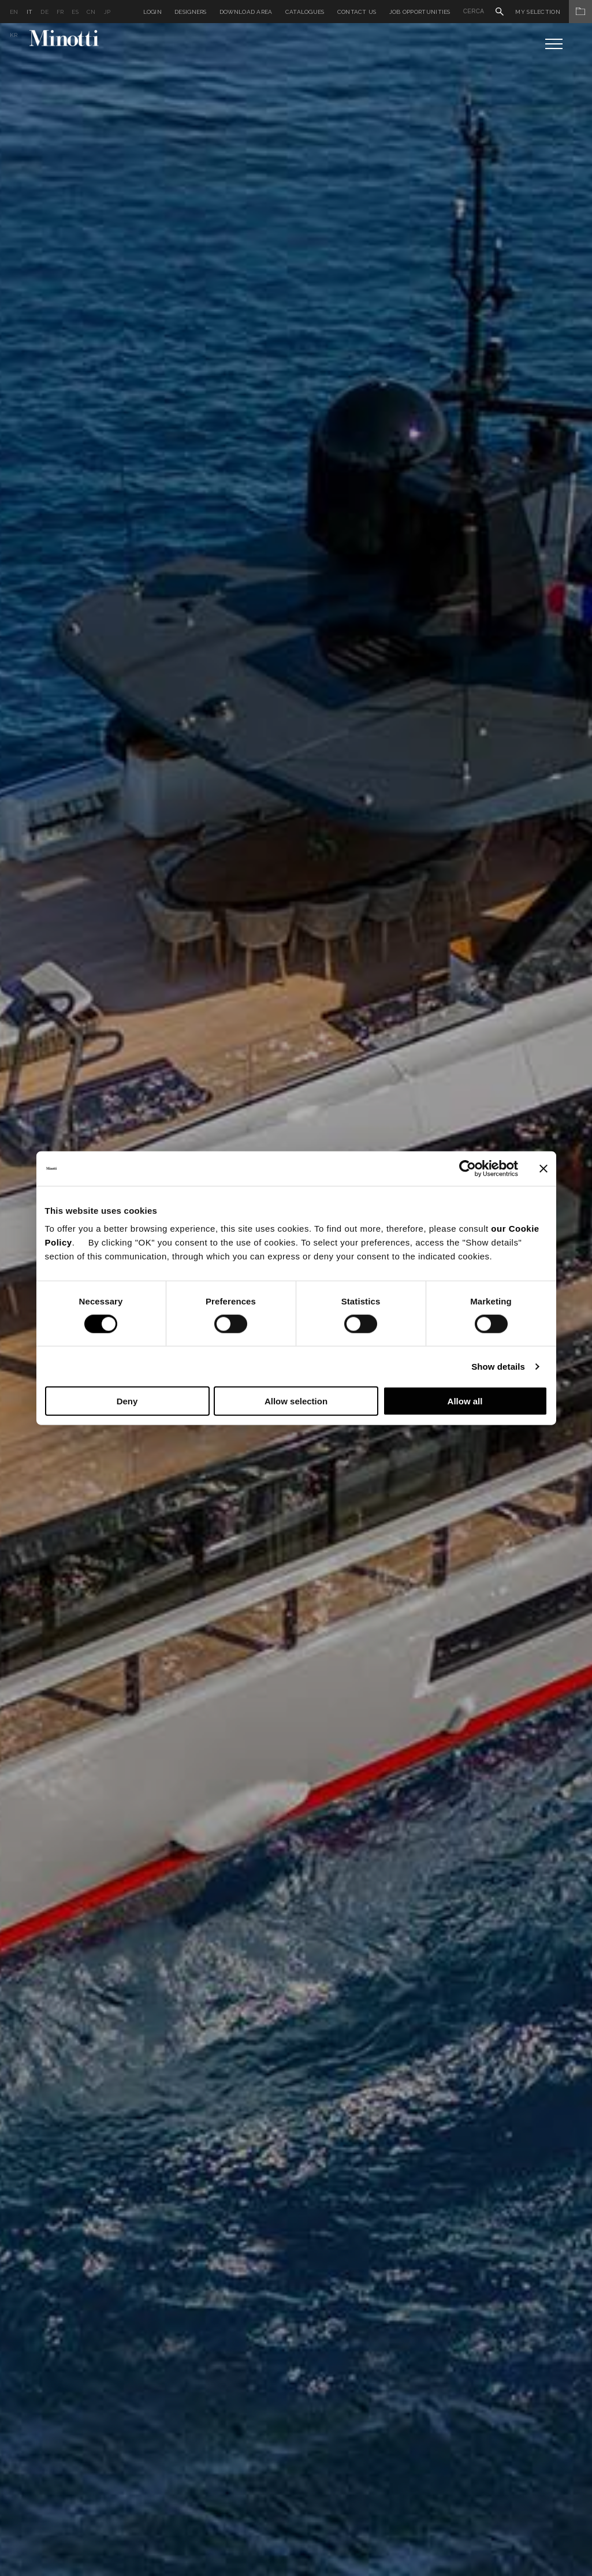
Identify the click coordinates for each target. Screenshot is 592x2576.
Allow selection (296, 1401)
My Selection (553, 12)
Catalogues (305, 12)
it (30, 12)
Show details (498, 1366)
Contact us (357, 12)
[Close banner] (543, 1168)
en (14, 12)
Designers (190, 12)
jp (107, 12)
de (44, 12)
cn (91, 12)
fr (60, 12)
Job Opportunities (419, 12)
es (75, 12)
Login (152, 12)
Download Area (246, 12)
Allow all (465, 1401)
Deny (127, 1401)
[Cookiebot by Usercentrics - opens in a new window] (467, 1168)
